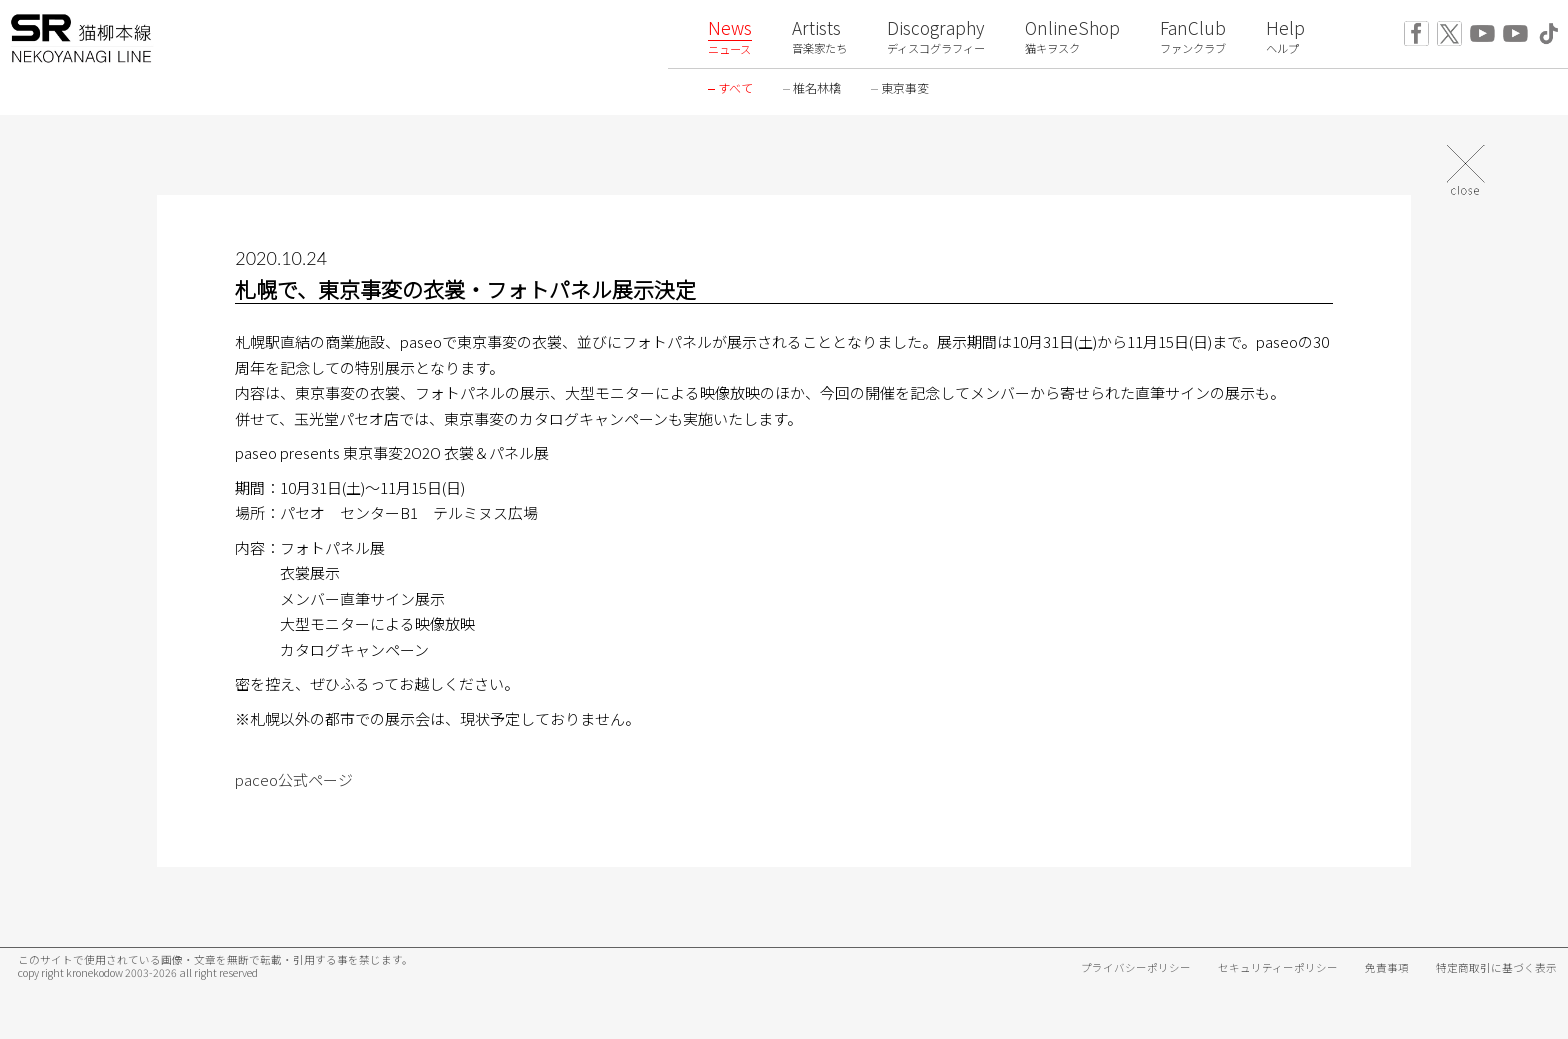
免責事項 (1387, 967)
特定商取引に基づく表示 (1496, 967)
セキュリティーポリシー (1278, 967)
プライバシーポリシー (1136, 967)
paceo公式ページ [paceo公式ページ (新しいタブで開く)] (294, 779)
